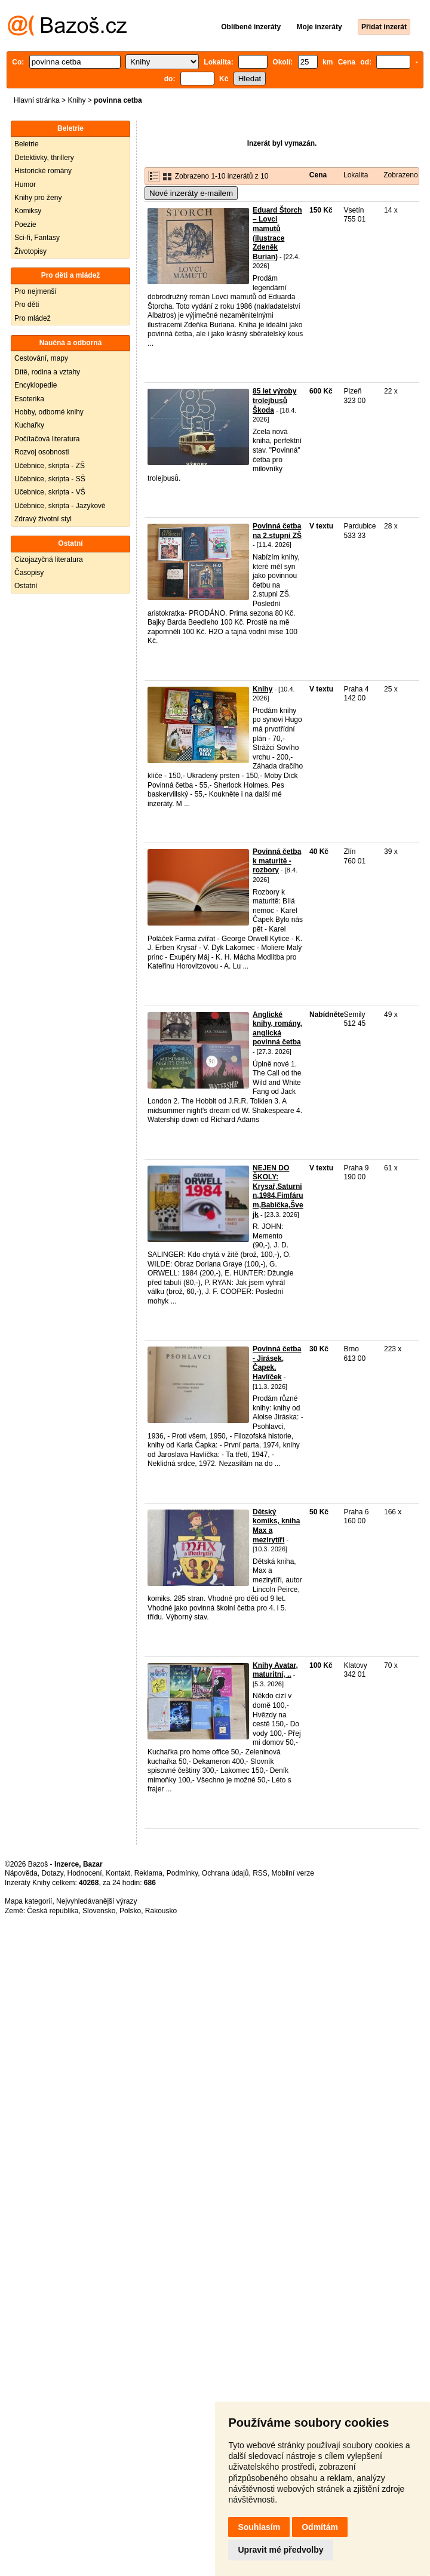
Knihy (76, 100)
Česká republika (52, 1911)
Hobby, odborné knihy (49, 412)
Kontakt (118, 1873)
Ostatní (26, 586)
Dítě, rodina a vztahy (47, 372)
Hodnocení (84, 1873)
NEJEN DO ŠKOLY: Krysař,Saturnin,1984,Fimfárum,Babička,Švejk (278, 1191)
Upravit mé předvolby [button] (280, 2550)
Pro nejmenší (35, 291)
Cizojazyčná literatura (48, 559)
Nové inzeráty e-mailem (191, 193)
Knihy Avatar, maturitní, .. (275, 1670)
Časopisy (29, 572)
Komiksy (27, 211)
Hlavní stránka (37, 100)
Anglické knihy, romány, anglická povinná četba (277, 1028)
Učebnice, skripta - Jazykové (60, 506)
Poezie (25, 224)
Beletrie (26, 144)
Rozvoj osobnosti (41, 452)
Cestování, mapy (41, 358)
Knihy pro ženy (38, 197)
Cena (318, 175)
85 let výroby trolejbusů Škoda (274, 400)
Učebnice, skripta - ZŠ (49, 466)
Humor (25, 184)
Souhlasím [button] (259, 2527)
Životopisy (30, 251)
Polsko (130, 1911)
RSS (260, 1873)
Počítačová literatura (46, 439)
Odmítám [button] (320, 2527)
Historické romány (43, 171)
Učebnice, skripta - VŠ (49, 492)
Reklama (148, 1873)
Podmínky (182, 1873)
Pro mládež (32, 318)
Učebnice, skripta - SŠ (49, 479)
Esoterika (29, 399)
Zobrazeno (400, 175)
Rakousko (161, 1911)
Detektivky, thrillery (44, 157)
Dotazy (52, 1873)
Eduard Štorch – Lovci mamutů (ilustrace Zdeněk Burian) (277, 233)
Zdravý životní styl (43, 519)
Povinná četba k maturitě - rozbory (277, 860)
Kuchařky (29, 425)
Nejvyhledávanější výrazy (96, 1901)
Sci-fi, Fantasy (37, 237)
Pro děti (26, 304)
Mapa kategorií (28, 1901)
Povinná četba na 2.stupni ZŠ (277, 531)
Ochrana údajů (225, 1873)
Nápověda (21, 1873)
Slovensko (98, 1911)
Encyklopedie (35, 385)
